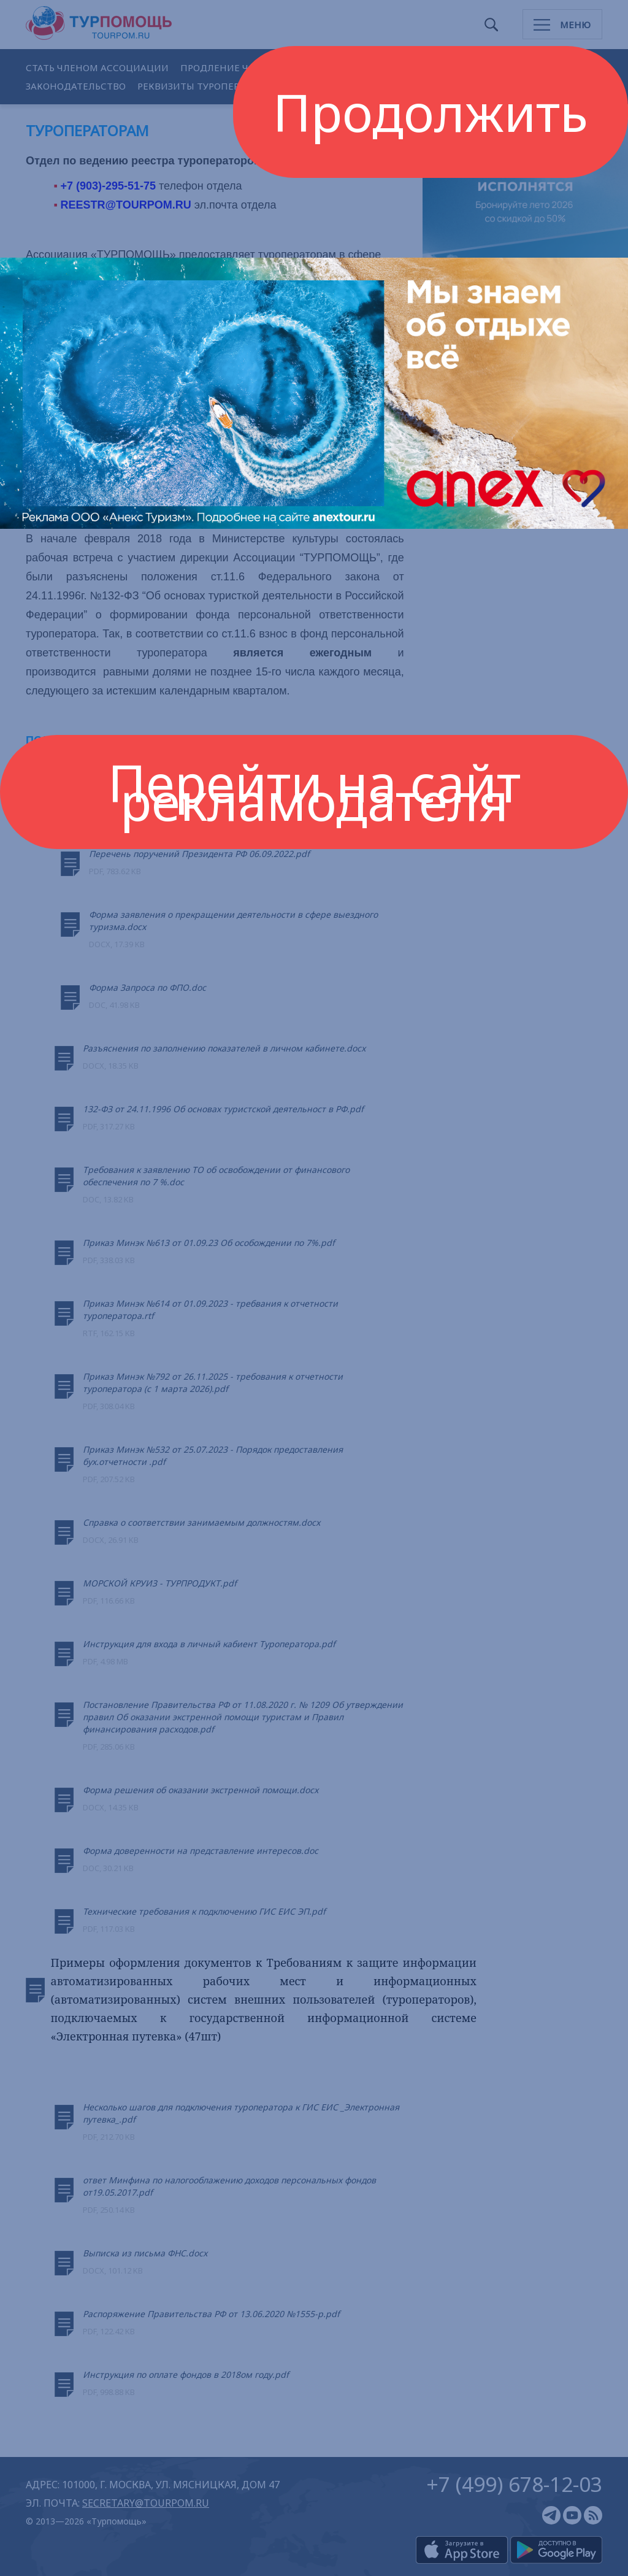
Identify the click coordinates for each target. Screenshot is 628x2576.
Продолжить (430, 112)
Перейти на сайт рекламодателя (314, 791)
